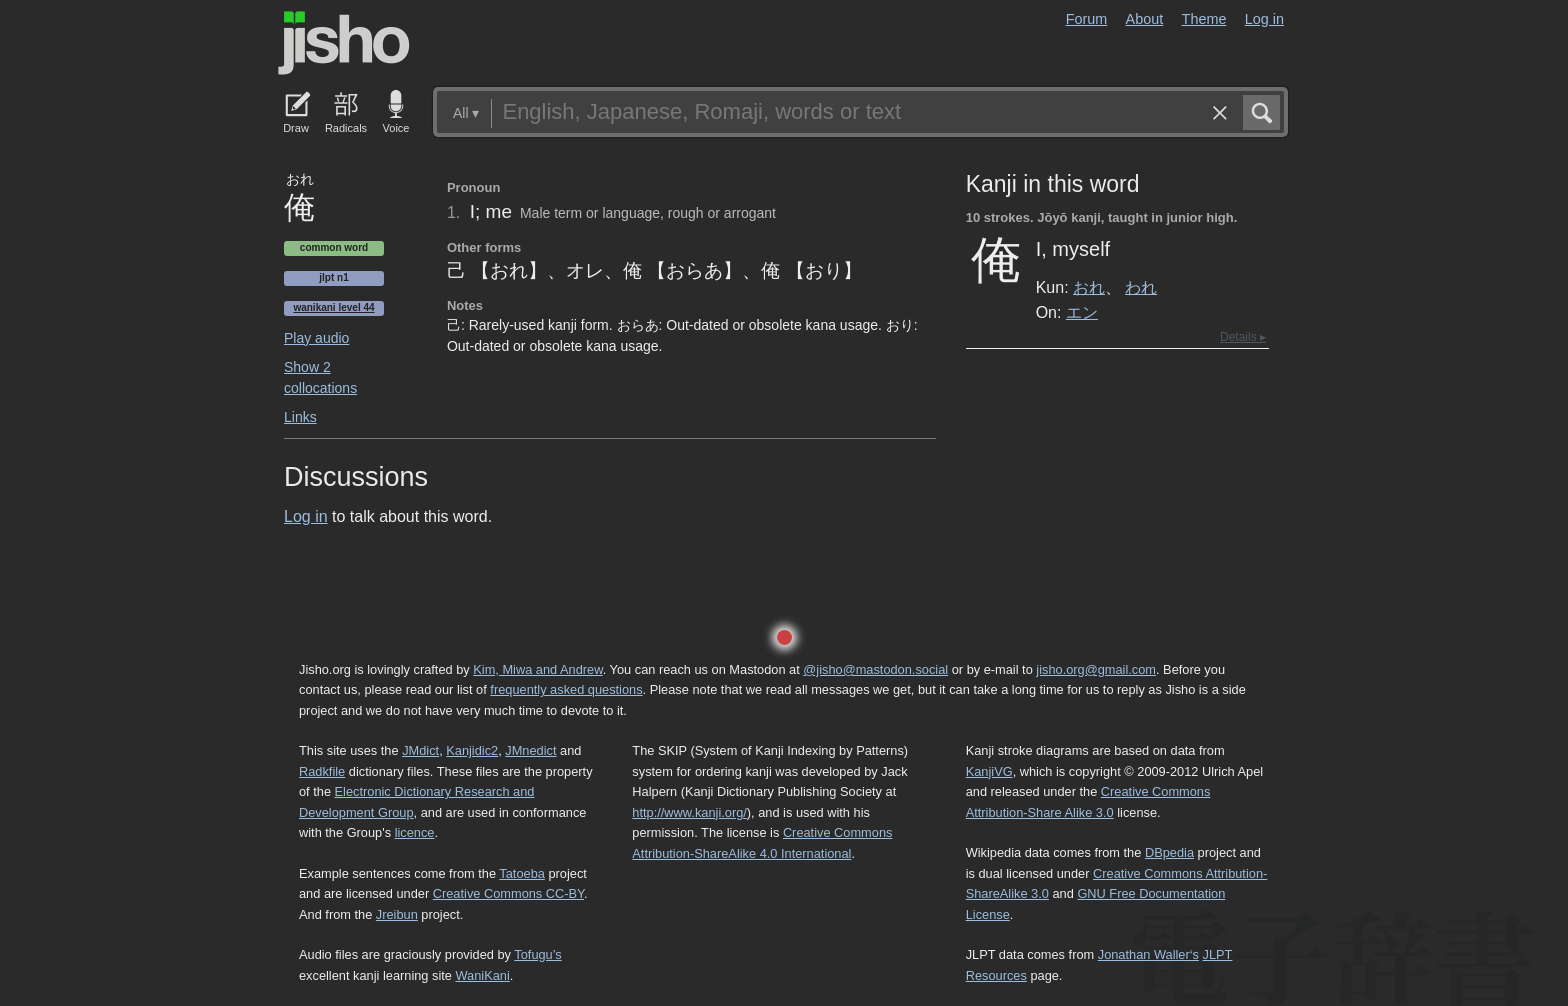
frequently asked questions (566, 689)
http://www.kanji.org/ (689, 812)
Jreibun (397, 914)
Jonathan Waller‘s (1148, 954)
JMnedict (530, 750)
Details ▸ (1243, 337)
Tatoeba (522, 873)
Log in (1264, 19)
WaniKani (483, 975)
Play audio (316, 338)
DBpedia (1169, 852)
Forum (1087, 19)
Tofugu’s (537, 954)
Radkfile (322, 771)
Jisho (344, 43)
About (1145, 19)
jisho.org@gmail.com (1096, 669)
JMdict (420, 750)
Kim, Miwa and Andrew (537, 669)
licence (415, 832)
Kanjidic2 (472, 750)
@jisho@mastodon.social (875, 669)
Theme (1204, 19)
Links (300, 417)
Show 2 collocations (320, 377)
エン (1082, 312)
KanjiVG (989, 771)
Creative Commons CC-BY (508, 893)
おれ (1089, 287)
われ (1141, 287)
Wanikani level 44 (333, 307)
